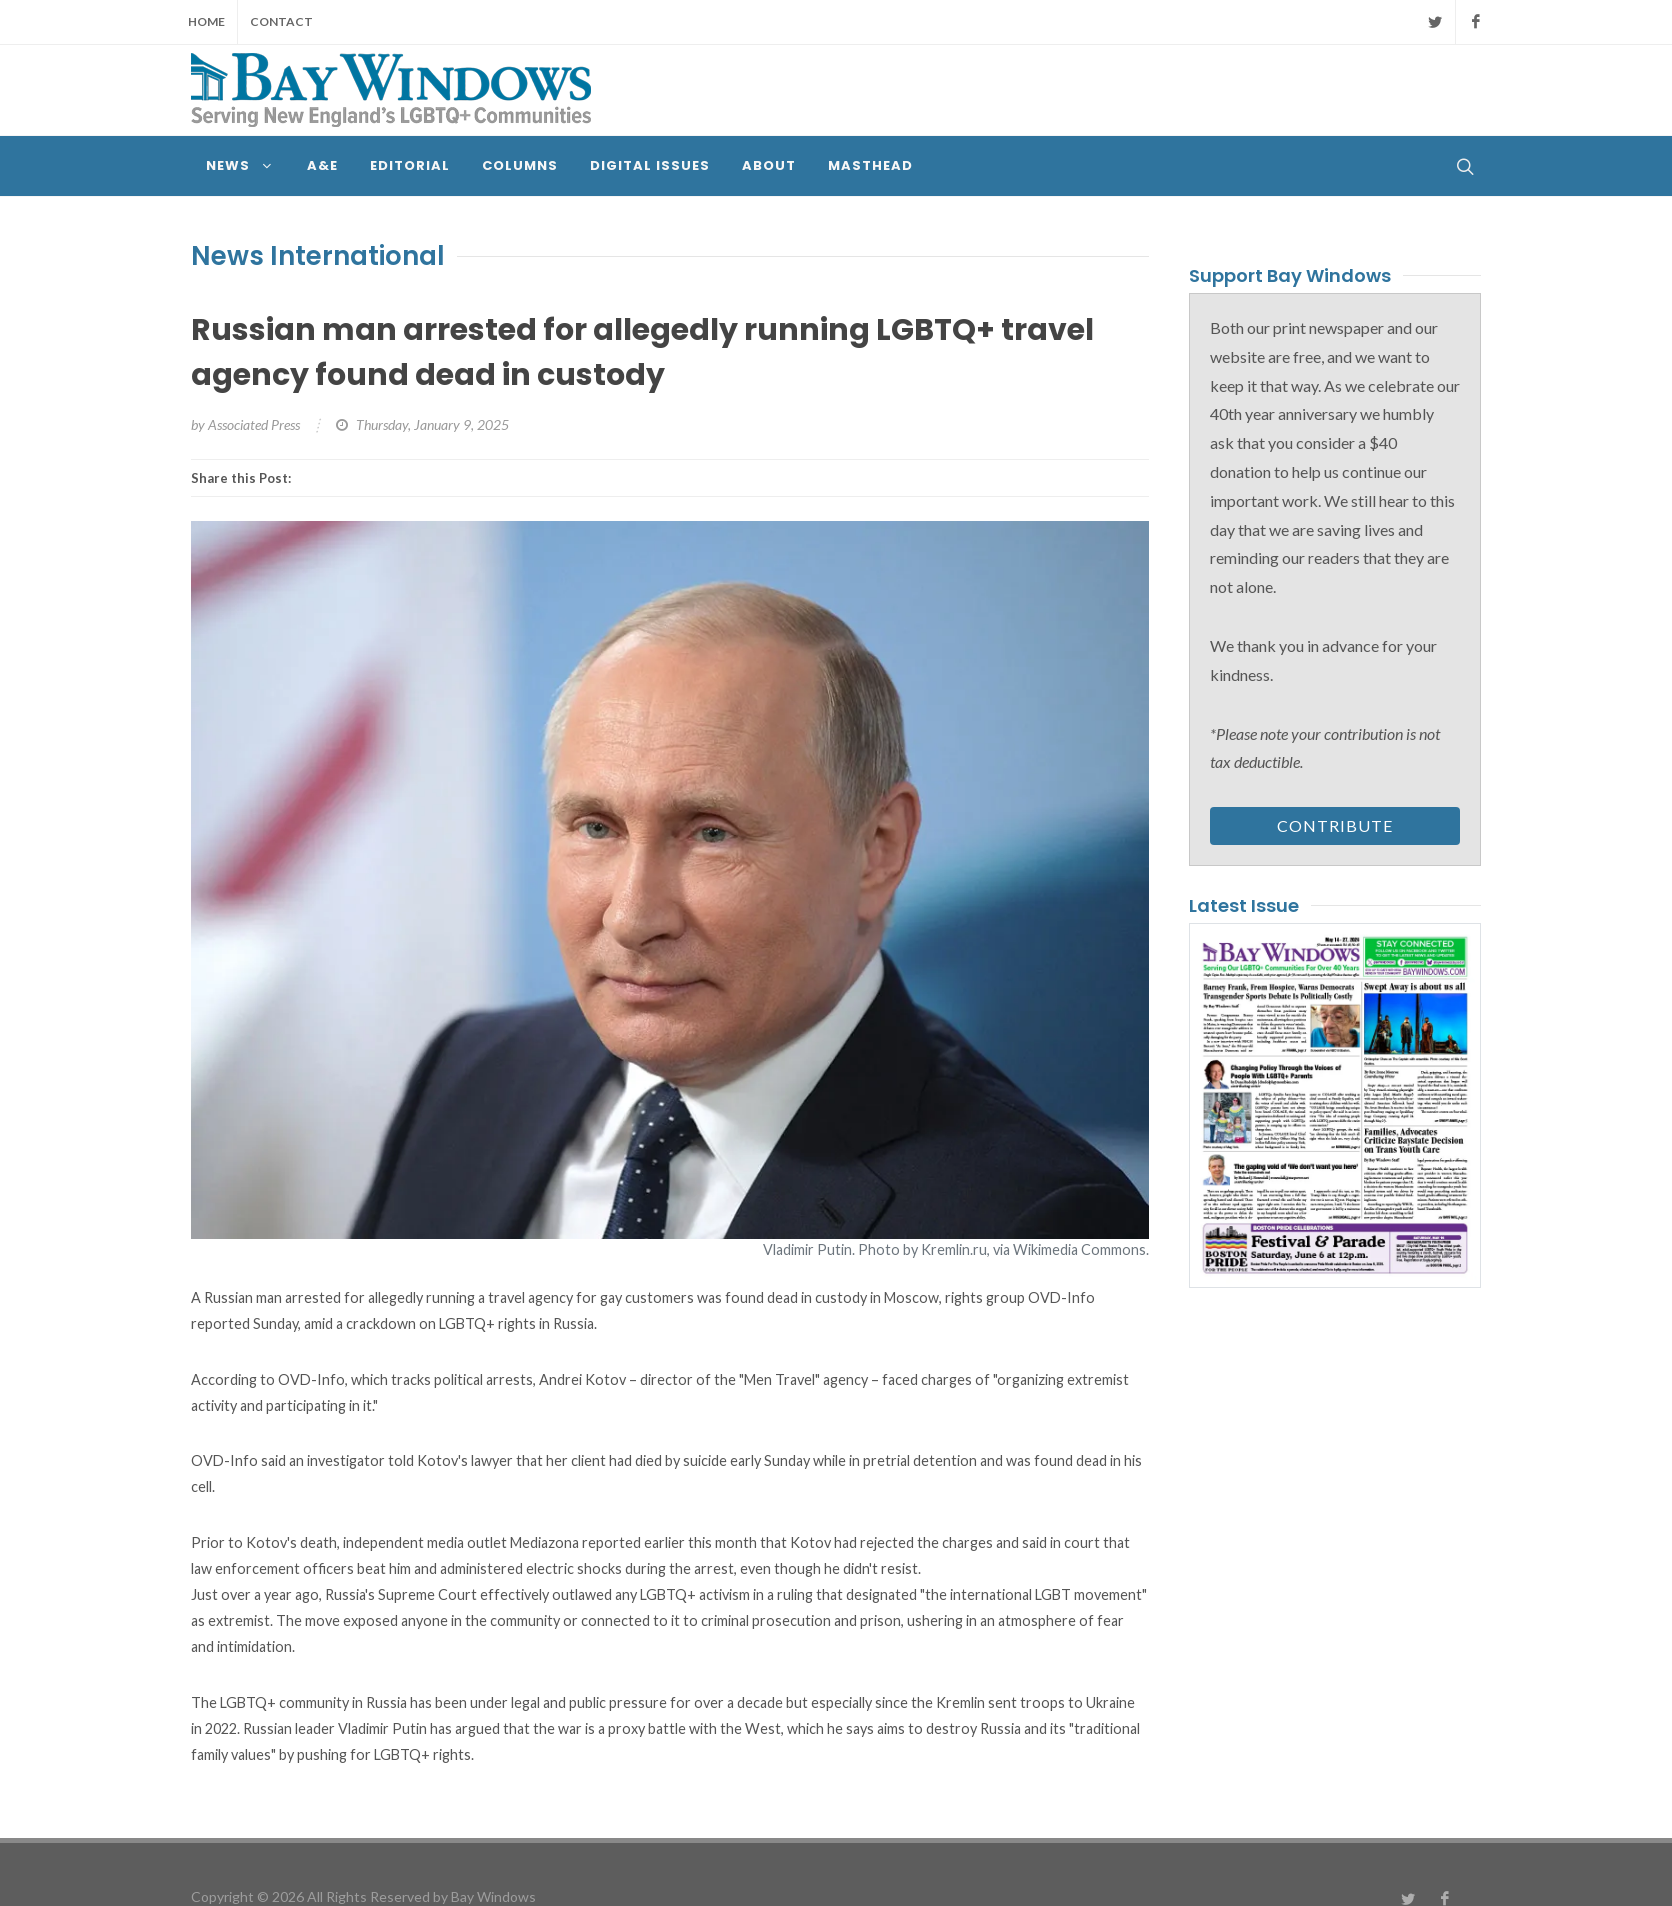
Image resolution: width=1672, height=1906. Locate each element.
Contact (281, 21)
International (357, 256)
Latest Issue (1244, 905)
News (227, 256)
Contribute (1335, 825)
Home (206, 21)
